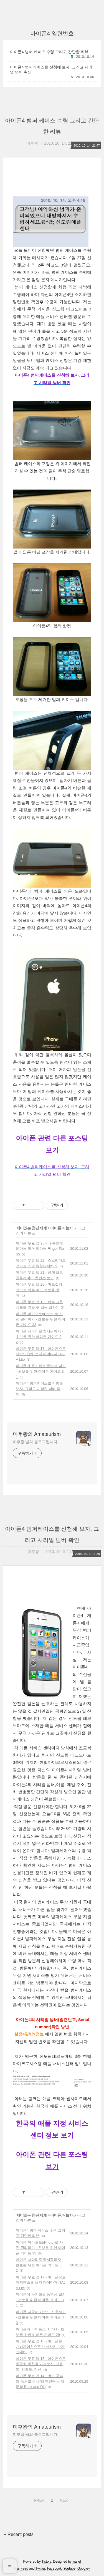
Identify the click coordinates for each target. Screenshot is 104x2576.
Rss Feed (21, 2568)
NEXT (64, 2499)
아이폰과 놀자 (61, 1228)
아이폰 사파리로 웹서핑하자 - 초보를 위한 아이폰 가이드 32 (39, 1336)
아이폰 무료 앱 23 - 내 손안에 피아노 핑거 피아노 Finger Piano (40, 1248)
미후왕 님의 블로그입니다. (35, 1441)
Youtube (70, 2568)
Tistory (46, 2561)
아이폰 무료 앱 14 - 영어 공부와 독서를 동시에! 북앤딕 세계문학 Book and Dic (40, 2381)
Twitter (40, 2568)
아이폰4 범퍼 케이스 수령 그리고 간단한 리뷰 (49, 52)
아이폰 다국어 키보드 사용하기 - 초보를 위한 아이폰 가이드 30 (41, 2317)
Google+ (83, 2568)
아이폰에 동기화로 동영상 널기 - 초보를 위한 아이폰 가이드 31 (41, 1371)
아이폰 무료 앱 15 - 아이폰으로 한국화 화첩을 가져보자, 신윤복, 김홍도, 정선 (41, 2364)
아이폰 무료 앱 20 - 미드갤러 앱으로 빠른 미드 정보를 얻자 (39, 1289)
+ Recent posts (19, 2534)
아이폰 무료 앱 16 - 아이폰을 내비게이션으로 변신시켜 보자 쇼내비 (40, 2346)
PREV (38, 2499)
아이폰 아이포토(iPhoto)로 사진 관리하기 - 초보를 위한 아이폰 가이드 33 (40, 1319)
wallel (76, 2561)
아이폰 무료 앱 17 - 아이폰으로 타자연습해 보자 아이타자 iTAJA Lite (41, 1354)
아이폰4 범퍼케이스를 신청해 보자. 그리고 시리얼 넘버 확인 (51, 69)
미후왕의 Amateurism (37, 1434)
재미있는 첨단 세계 (31, 1228)
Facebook (54, 2568)
